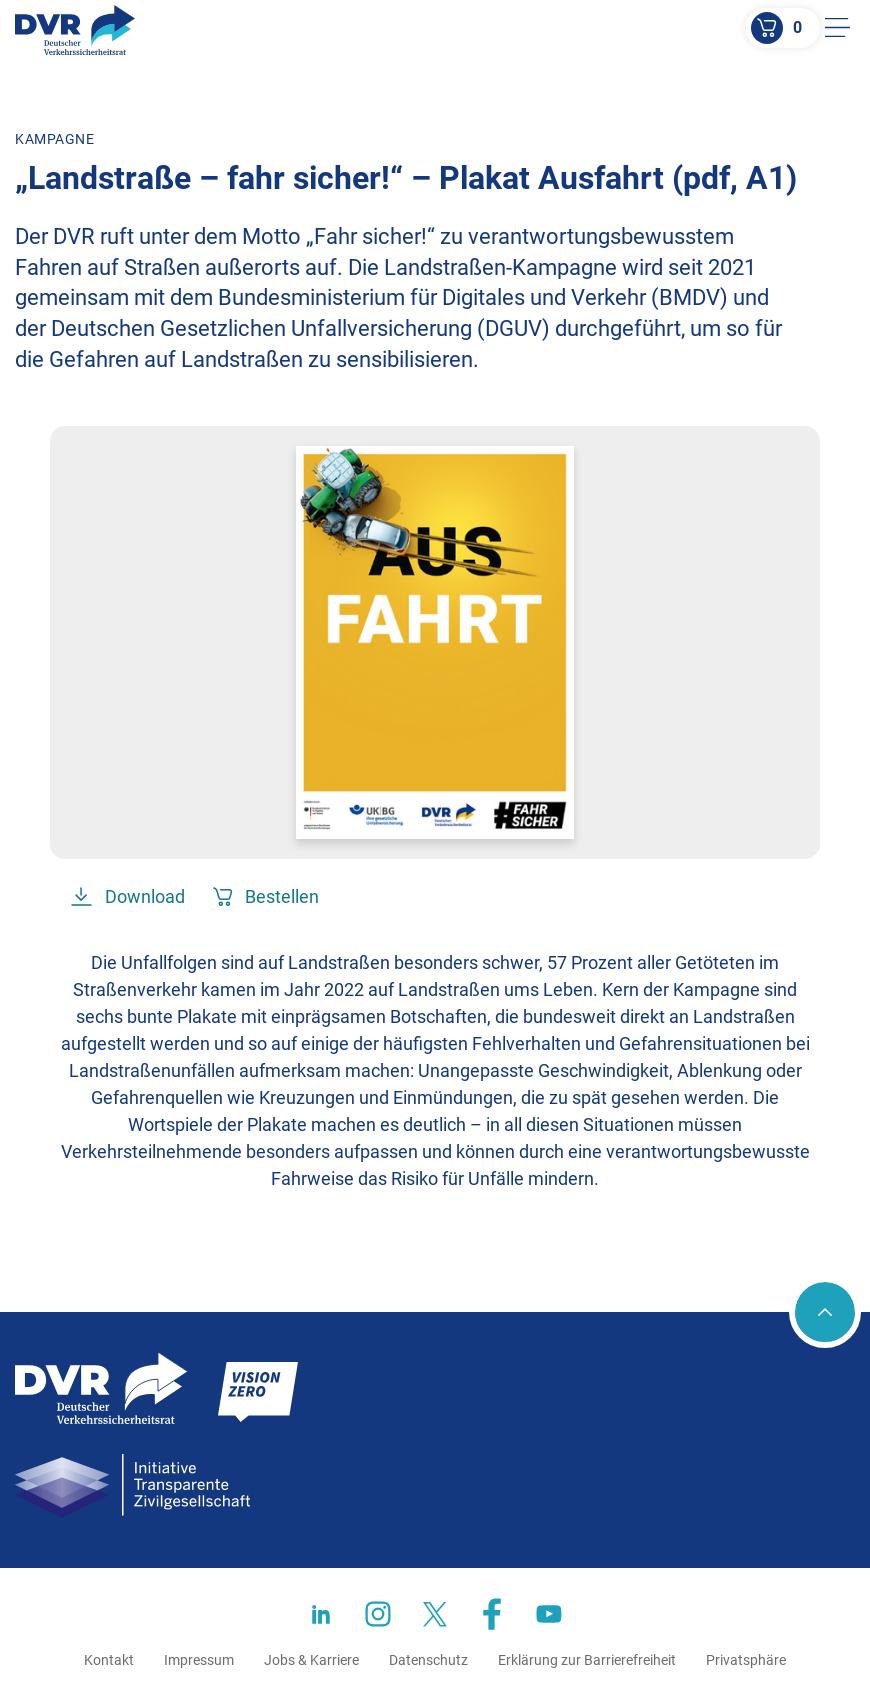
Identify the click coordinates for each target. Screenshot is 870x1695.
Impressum (199, 1660)
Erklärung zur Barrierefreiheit (587, 1660)
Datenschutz (428, 1660)
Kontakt (109, 1660)
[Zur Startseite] (75, 30)
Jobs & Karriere (311, 1660)
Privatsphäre (746, 1660)
